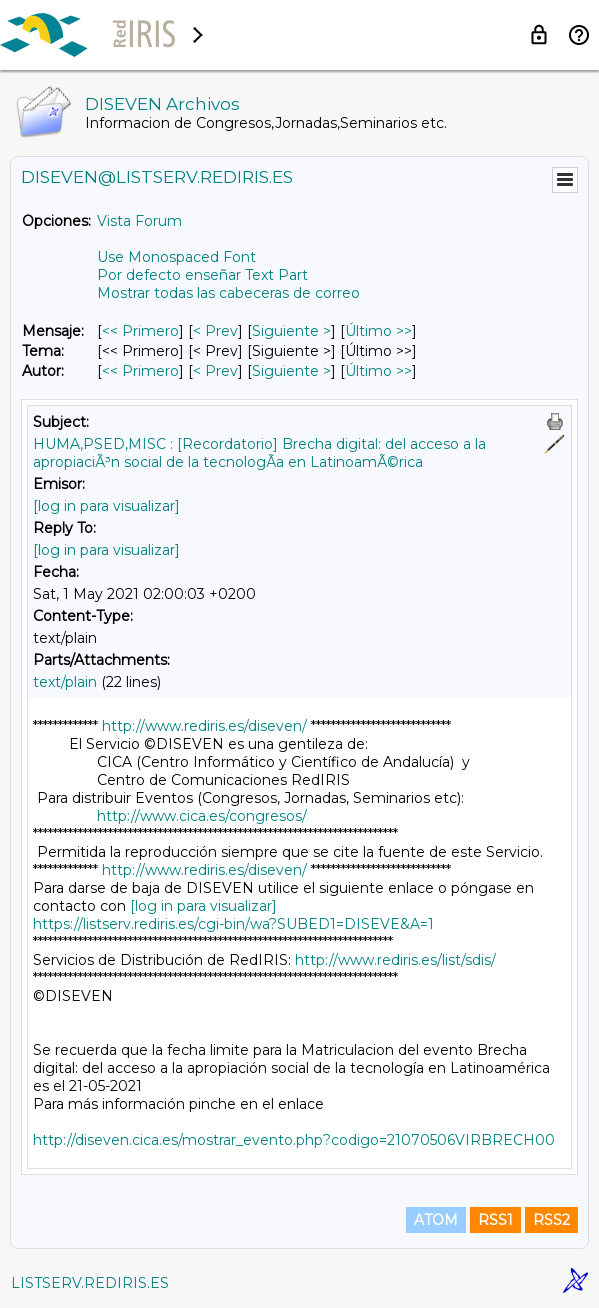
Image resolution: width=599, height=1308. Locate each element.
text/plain (65, 682)
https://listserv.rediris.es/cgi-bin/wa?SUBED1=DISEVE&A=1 (233, 924)
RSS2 (551, 1220)
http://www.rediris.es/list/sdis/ (395, 960)
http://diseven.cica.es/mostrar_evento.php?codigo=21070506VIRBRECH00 (294, 1140)
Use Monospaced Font (176, 257)
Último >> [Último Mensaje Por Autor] (378, 371)
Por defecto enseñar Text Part (202, 275)
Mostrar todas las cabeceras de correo (228, 293)
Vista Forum (139, 221)
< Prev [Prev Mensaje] (215, 331)
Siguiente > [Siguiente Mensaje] (291, 331)
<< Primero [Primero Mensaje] (140, 331)
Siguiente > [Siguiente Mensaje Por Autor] (291, 371)
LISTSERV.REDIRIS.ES (90, 1283)
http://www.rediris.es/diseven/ (204, 726)
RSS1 (495, 1220)
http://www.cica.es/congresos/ (202, 816)
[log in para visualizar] (106, 506)
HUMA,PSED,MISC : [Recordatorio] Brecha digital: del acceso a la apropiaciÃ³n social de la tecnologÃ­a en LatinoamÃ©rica (259, 453)
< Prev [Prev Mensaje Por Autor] (215, 371)
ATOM (436, 1220)
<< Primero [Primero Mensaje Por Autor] (140, 371)
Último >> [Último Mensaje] (378, 331)
